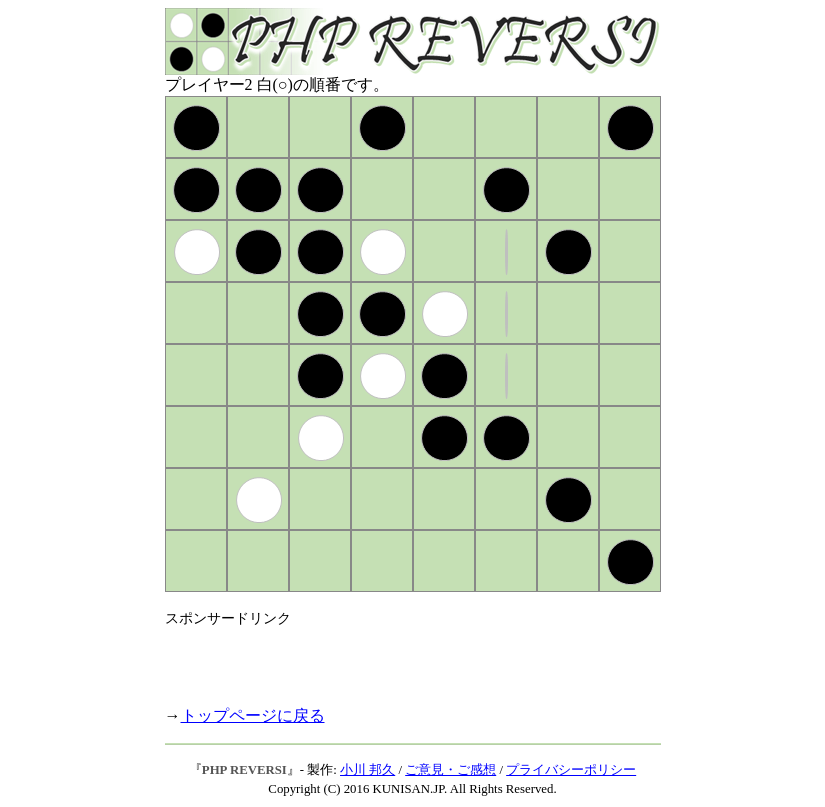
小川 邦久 (367, 770)
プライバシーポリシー (571, 770)
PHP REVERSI (244, 770)
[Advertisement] (399, 658)
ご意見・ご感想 (450, 770)
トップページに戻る (253, 715)
